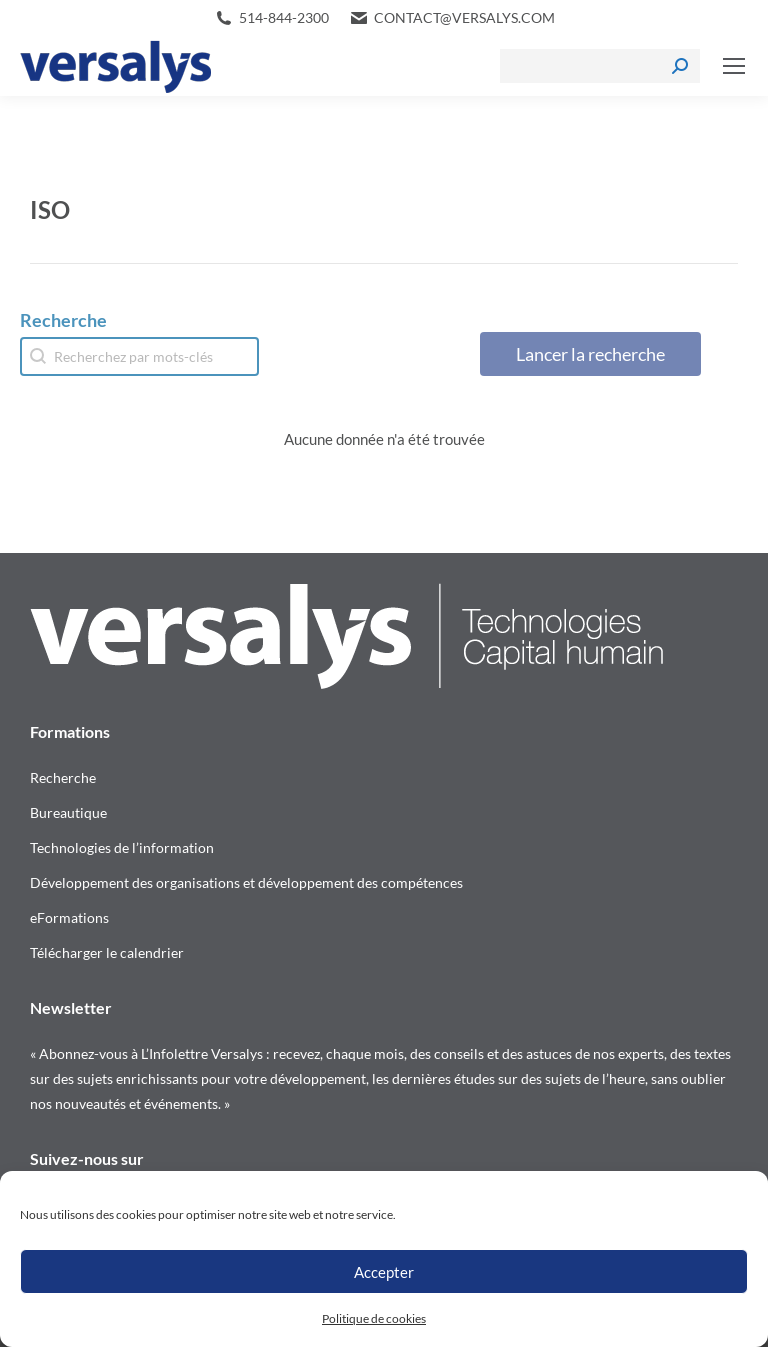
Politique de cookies (374, 1318)
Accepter (384, 1272)
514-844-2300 (284, 17)
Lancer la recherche (590, 354)
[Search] (600, 66)
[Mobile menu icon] (734, 66)
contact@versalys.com (464, 17)
